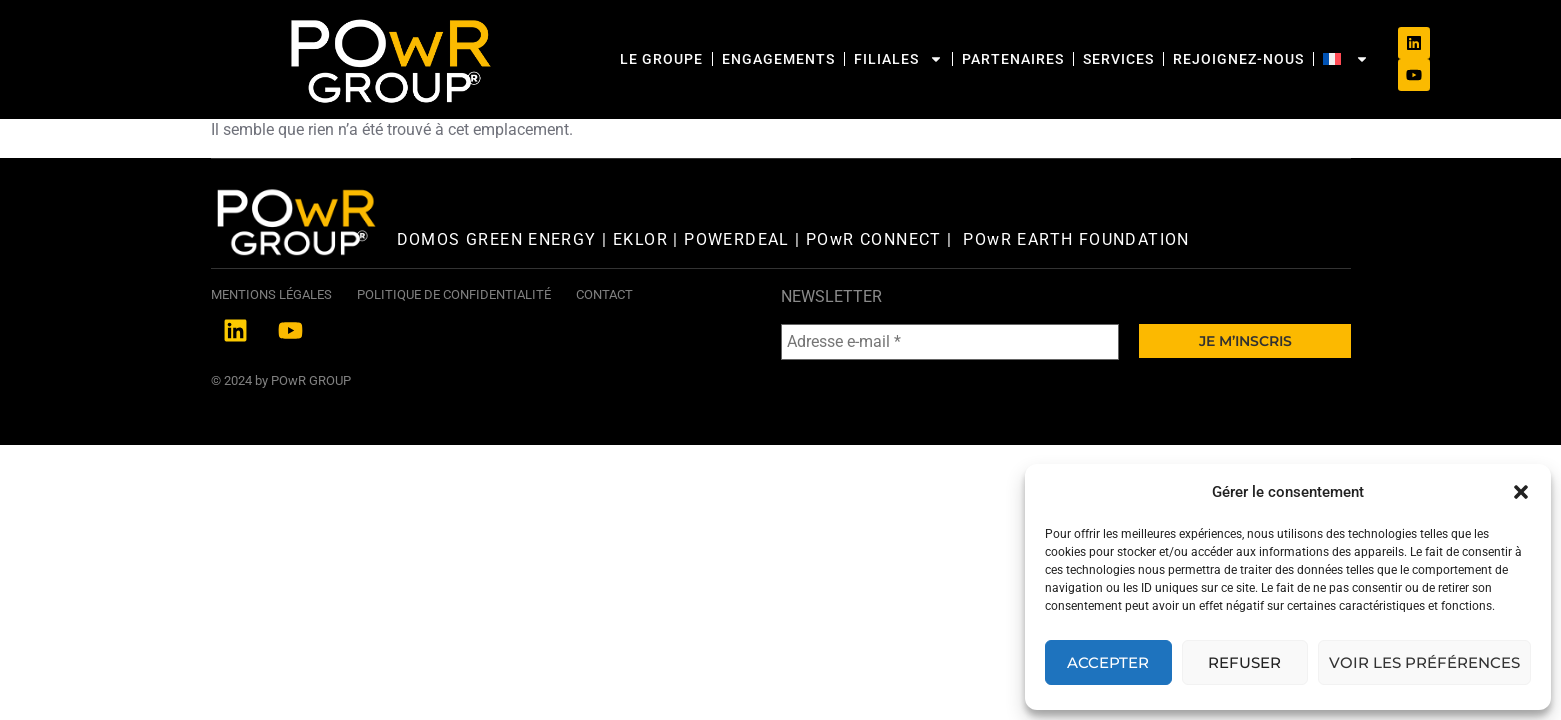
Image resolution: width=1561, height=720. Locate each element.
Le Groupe (561, 45)
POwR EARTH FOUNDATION (1079, 296)
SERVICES (1018, 45)
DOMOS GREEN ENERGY (500, 296)
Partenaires (913, 45)
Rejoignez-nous (1138, 45)
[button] (1521, 492)
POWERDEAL (737, 296)
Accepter (1108, 662)
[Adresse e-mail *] (950, 399)
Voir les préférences (1424, 662)
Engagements (678, 45)
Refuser (1244, 662)
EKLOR (640, 296)
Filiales (798, 45)
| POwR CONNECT (866, 296)
